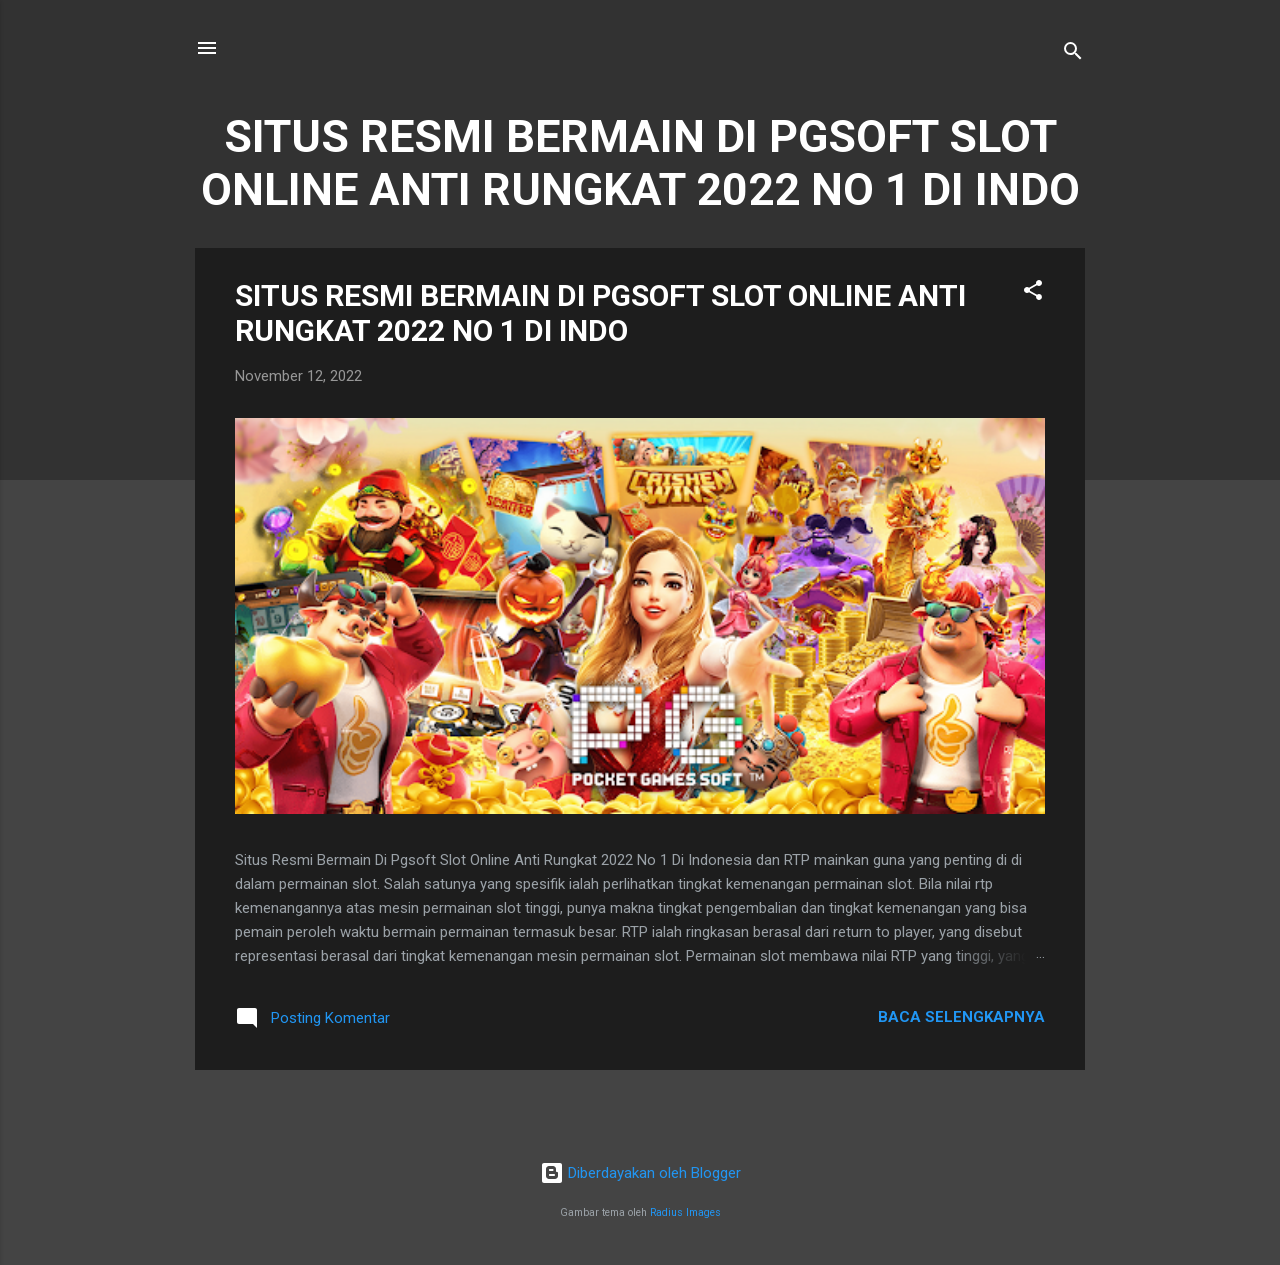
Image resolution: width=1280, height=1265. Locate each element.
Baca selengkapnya (961, 1017)
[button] (1033, 293)
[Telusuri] (1073, 54)
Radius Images (685, 1212)
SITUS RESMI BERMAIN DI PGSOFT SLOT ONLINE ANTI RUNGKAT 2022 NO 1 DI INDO (600, 313)
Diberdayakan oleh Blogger (640, 1173)
